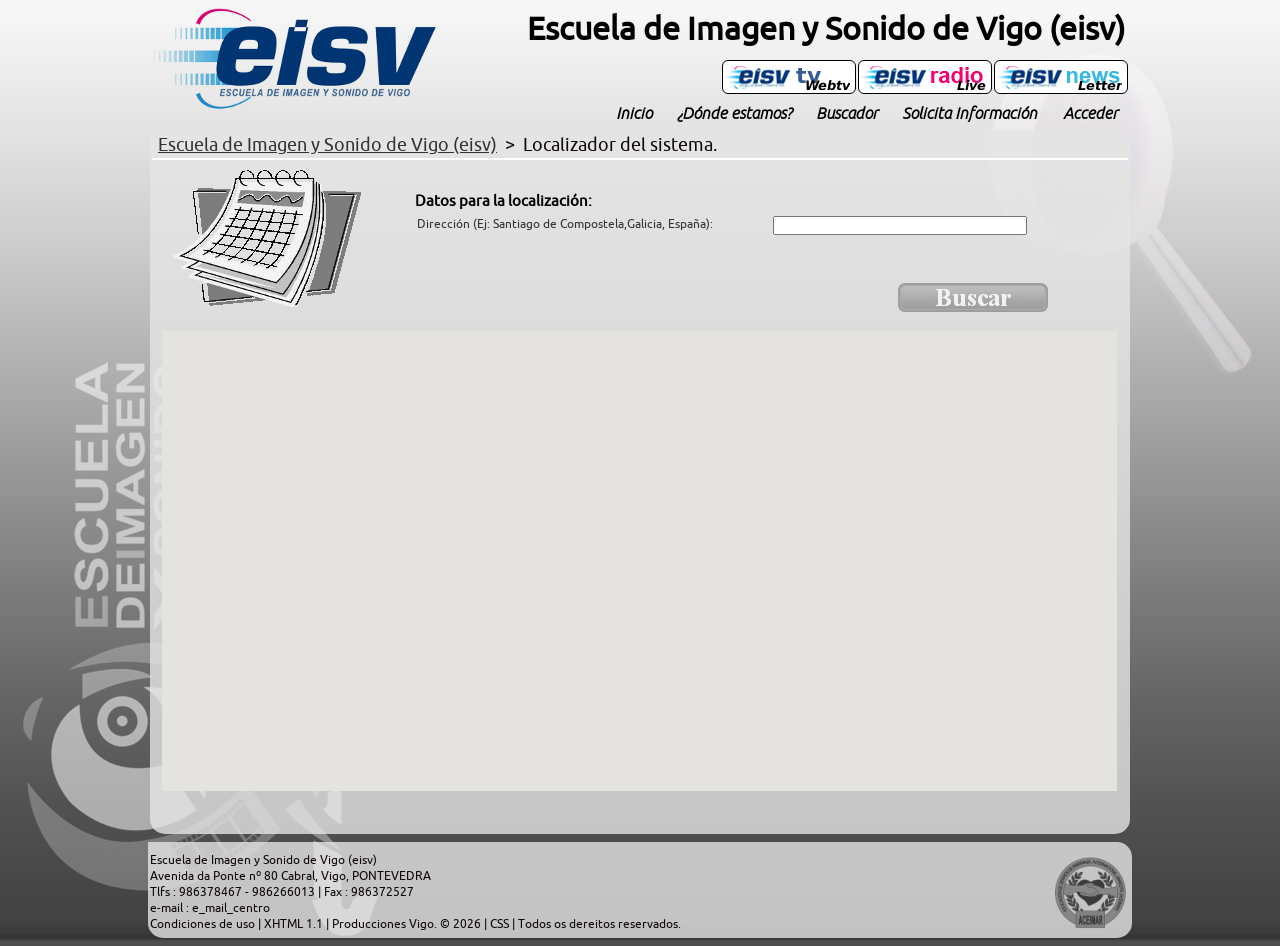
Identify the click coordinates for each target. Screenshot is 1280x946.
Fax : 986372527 (369, 892)
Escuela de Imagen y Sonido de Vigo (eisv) (263, 860)
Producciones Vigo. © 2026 (408, 924)
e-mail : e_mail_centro (210, 908)
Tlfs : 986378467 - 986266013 (234, 892)
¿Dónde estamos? (734, 113)
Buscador (847, 113)
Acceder (1090, 113)
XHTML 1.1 (295, 924)
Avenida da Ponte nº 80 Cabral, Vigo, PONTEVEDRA (290, 876)
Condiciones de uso (204, 924)
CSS (501, 924)
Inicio (634, 113)
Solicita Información (969, 113)
